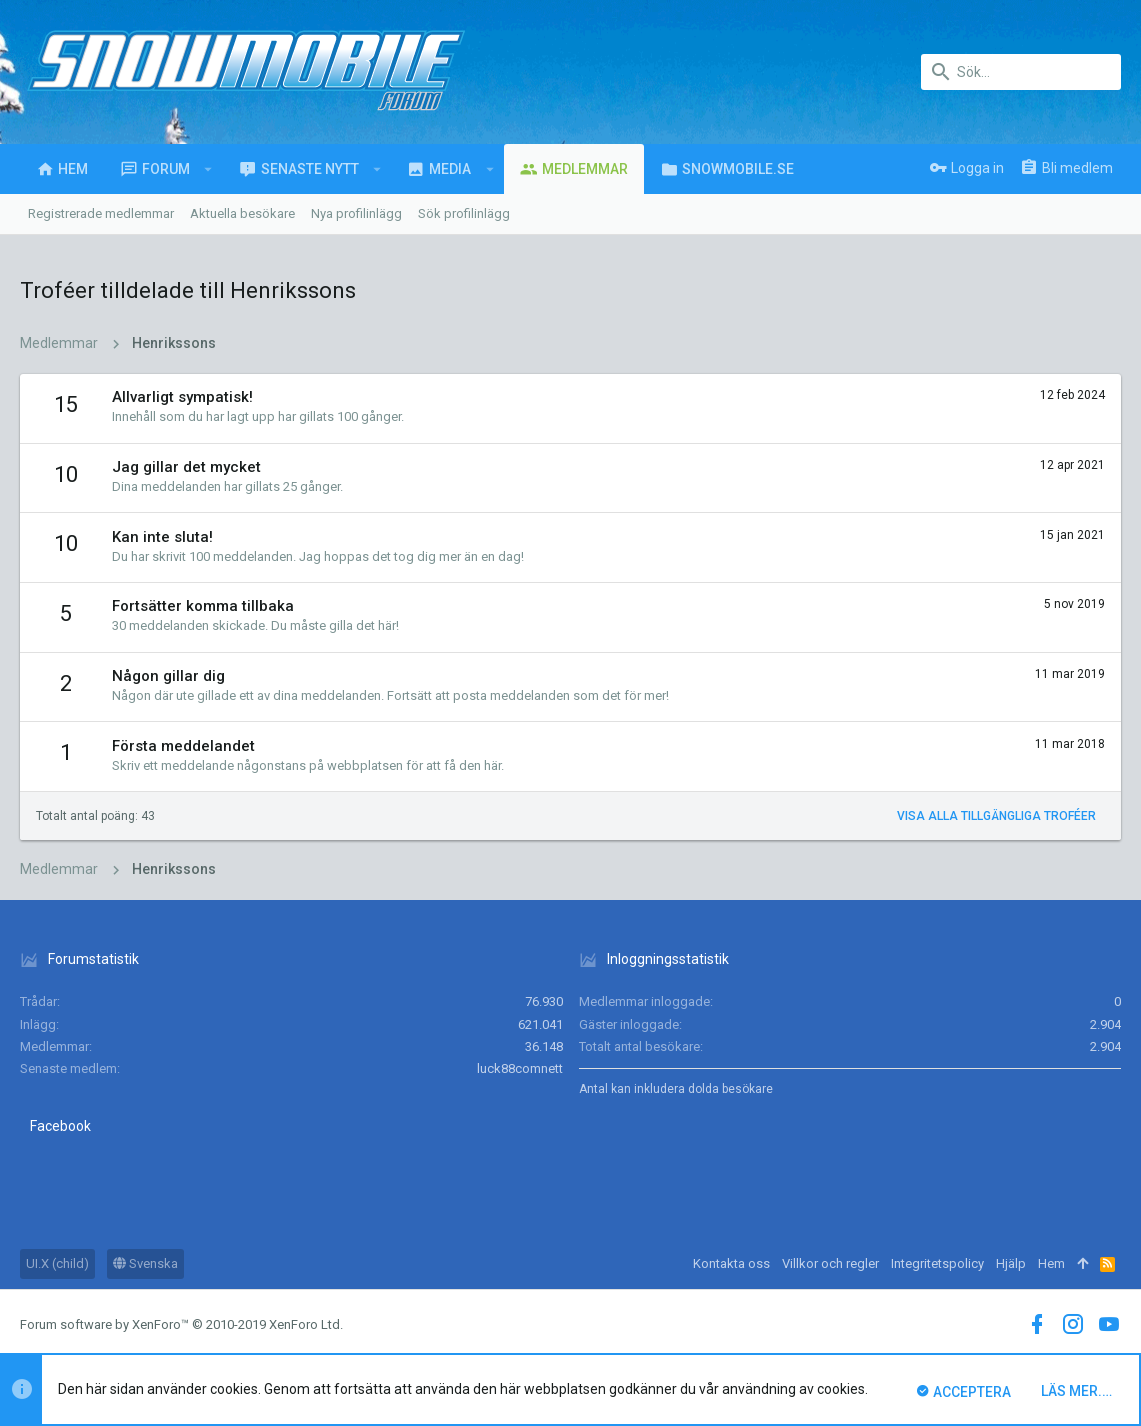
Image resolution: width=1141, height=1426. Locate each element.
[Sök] (1021, 72)
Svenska (145, 1263)
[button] (208, 169)
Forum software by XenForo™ (181, 1324)
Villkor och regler (830, 1263)
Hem (1051, 1263)
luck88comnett (520, 1068)
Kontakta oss (731, 1263)
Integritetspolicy (937, 1263)
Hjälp (1011, 1263)
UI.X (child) (57, 1263)
